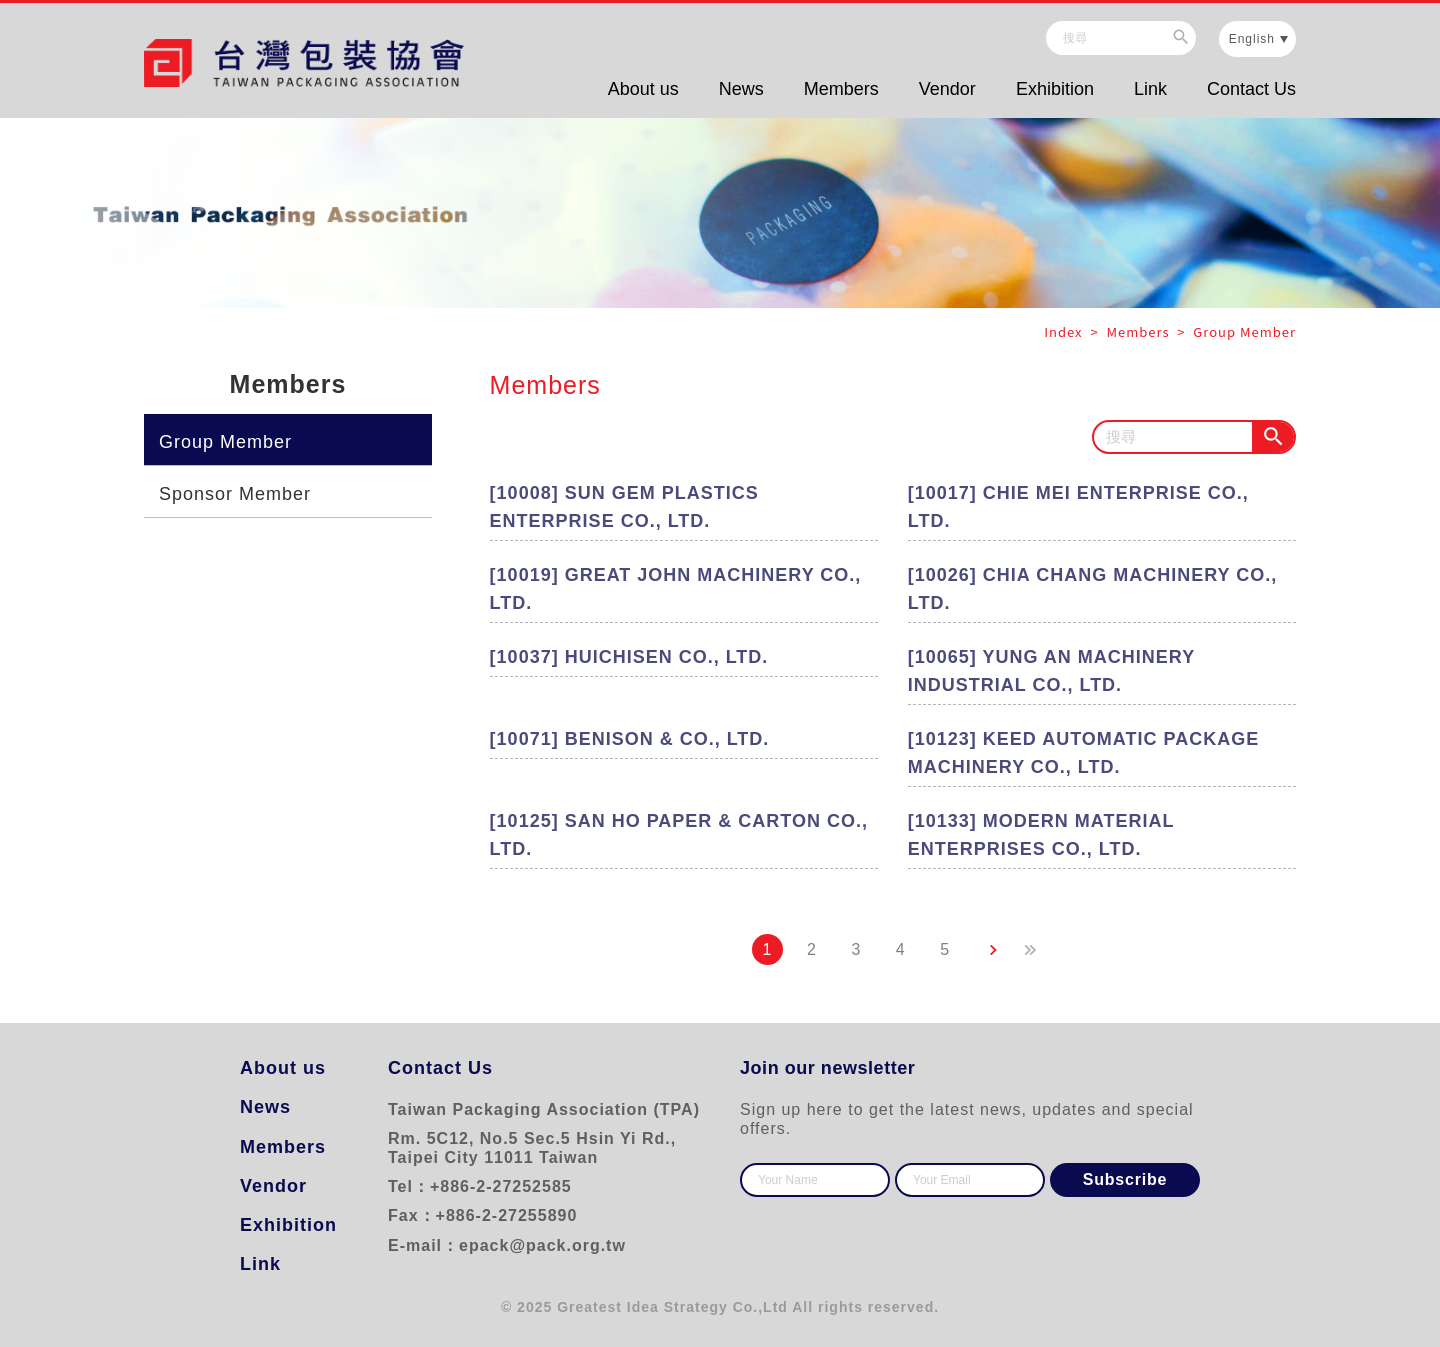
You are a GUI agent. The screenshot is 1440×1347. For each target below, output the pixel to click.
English (1252, 39)
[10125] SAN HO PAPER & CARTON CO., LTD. (679, 835)
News (741, 89)
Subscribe (1125, 1179)
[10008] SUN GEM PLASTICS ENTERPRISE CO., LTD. (624, 507)
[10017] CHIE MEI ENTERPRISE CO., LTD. (1078, 507)
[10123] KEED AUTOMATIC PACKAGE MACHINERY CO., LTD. (1083, 753)
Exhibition (1055, 89)
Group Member (225, 442)
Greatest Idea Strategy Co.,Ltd (672, 1307)
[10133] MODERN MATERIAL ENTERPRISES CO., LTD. (1041, 835)
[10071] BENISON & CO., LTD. (630, 739)
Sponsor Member (235, 494)
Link (1150, 89)
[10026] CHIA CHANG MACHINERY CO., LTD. (1092, 589)
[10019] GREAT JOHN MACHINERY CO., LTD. (676, 589)
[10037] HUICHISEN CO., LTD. (629, 657)
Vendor (947, 89)
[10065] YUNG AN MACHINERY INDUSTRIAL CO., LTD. (1051, 671)
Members (841, 89)
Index (1065, 331)
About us (643, 89)
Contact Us (1251, 89)
